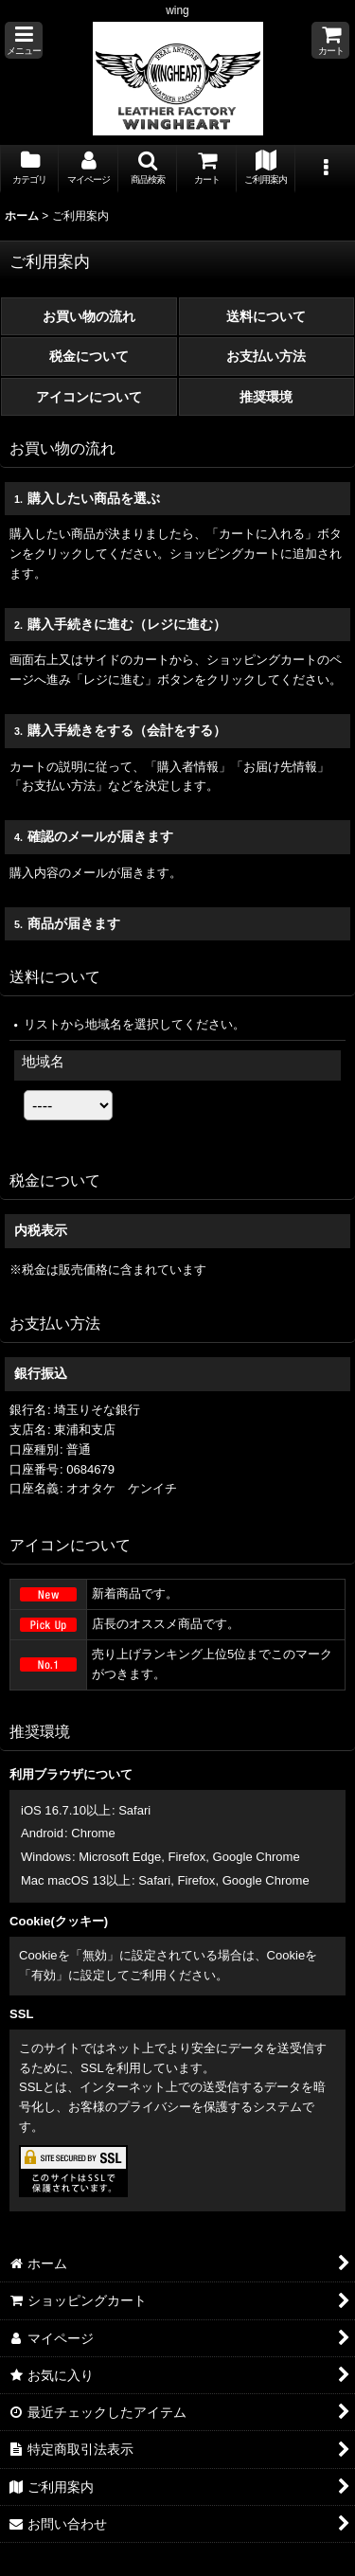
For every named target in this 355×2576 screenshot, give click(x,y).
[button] (24, 40)
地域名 (43, 1061)
